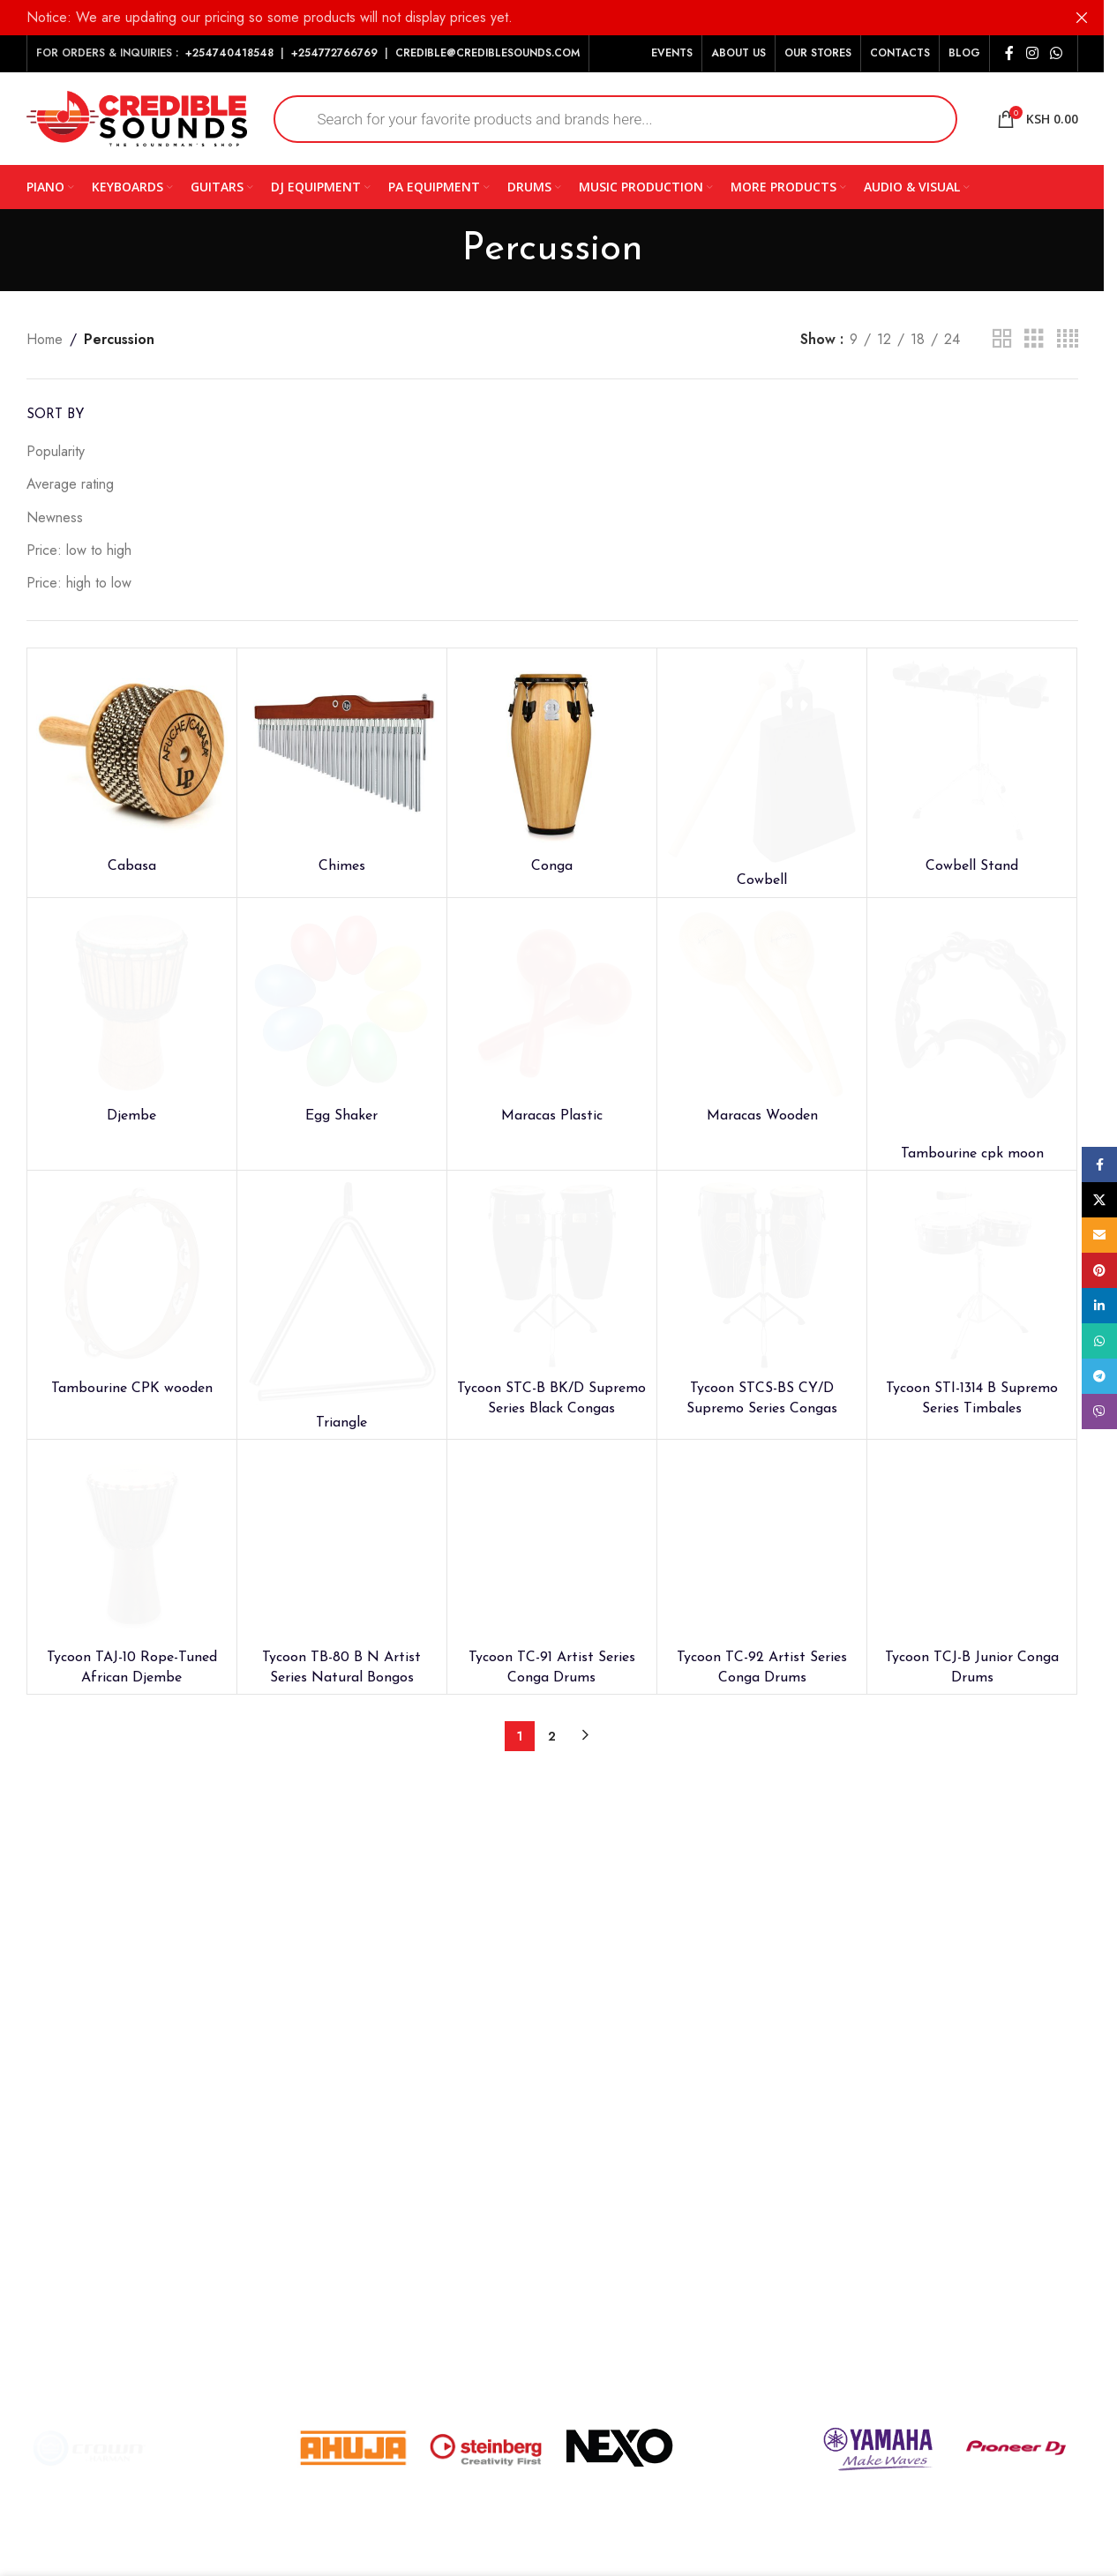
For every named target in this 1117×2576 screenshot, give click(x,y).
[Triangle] (342, 1292)
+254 (305, 53)
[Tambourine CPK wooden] (132, 1275)
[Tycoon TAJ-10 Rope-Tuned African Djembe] (132, 1544)
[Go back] (439, 249)
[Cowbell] (762, 760)
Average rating (70, 484)
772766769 (348, 53)
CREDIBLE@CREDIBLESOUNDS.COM (487, 53)
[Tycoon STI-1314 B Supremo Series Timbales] (972, 1275)
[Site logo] (136, 117)
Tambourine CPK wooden (132, 1389)
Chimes (342, 866)
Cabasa (132, 866)
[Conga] (552, 753)
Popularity (55, 451)
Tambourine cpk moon (972, 1154)
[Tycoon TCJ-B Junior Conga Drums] (972, 1544)
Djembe (131, 1116)
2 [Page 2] (552, 1736)
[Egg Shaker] (342, 1002)
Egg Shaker (341, 1116)
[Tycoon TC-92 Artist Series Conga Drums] (762, 1544)
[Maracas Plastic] (552, 1002)
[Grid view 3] (1034, 339)
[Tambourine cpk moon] (972, 1022)
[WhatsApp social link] (1056, 53)
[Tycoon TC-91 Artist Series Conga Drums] (552, 1544)
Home (44, 339)
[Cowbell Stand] (972, 753)
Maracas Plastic (552, 1116)
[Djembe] (132, 1002)
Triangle (341, 1423)
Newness (54, 517)
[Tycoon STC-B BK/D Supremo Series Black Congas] (552, 1275)
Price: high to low (78, 583)
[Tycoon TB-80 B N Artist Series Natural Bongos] (342, 1544)
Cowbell (762, 880)
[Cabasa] (132, 753)
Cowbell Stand (972, 866)
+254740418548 (229, 53)
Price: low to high (78, 550)
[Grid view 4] (1067, 339)
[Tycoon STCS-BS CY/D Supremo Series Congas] (762, 1275)
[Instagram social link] (1032, 53)
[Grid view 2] (1002, 339)
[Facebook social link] (1009, 53)
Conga (552, 866)
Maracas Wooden (762, 1116)
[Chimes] (342, 753)
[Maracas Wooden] (762, 1002)
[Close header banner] (1082, 17)
